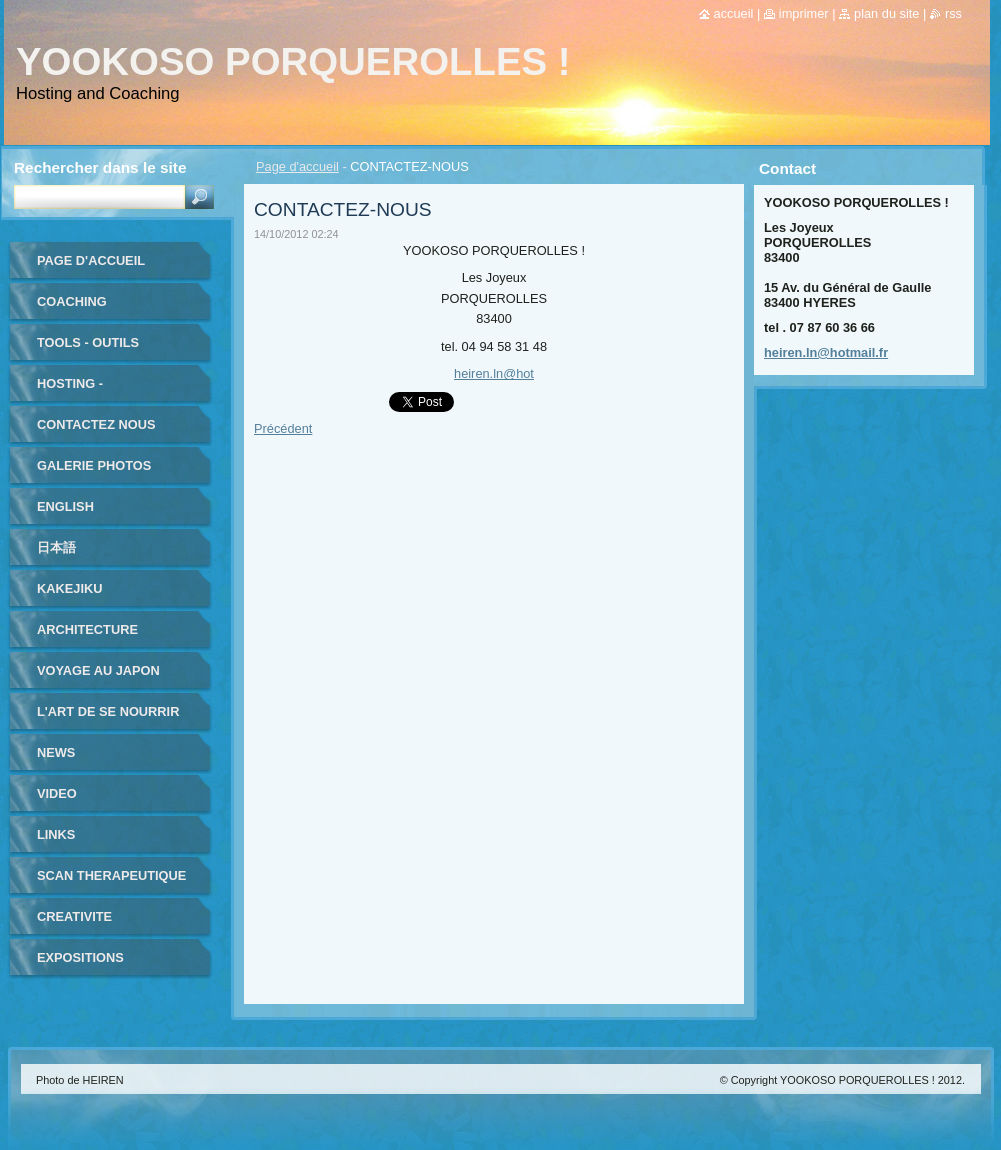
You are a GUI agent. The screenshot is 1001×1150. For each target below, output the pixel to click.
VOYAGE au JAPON (98, 670)
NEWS (56, 752)
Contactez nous (96, 424)
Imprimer (804, 13)
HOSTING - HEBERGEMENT (87, 390)
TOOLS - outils (88, 342)
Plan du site (886, 13)
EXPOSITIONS (80, 957)
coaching (72, 301)
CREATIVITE (74, 916)
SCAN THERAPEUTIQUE (111, 875)
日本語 (56, 547)
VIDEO (57, 793)
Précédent (283, 428)
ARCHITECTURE (87, 629)
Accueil (734, 13)
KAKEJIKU (69, 588)
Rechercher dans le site (100, 167)
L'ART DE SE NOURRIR (108, 711)
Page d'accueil (297, 166)
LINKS (56, 834)
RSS (953, 13)
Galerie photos (94, 465)
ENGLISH (65, 506)
